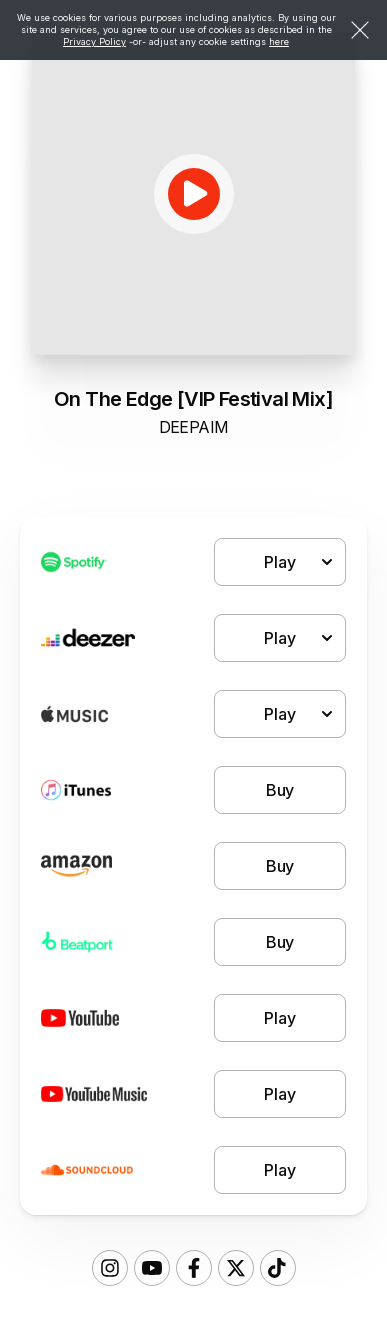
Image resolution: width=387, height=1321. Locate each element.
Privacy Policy (94, 41)
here (279, 41)
